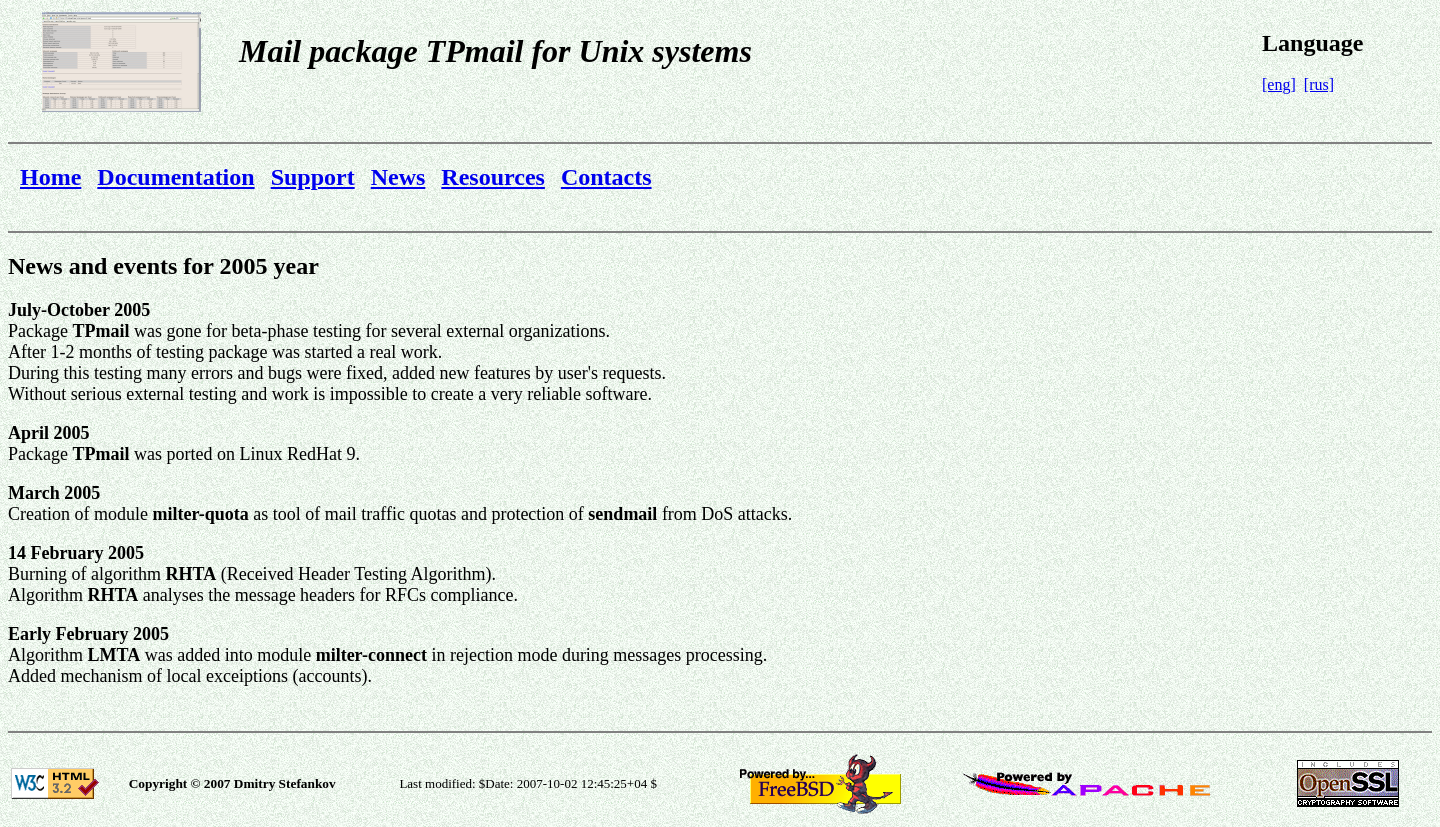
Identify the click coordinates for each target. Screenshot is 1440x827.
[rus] (1319, 84)
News (398, 177)
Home (50, 177)
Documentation (175, 177)
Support (313, 177)
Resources (493, 177)
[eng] (1279, 84)
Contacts (606, 177)
